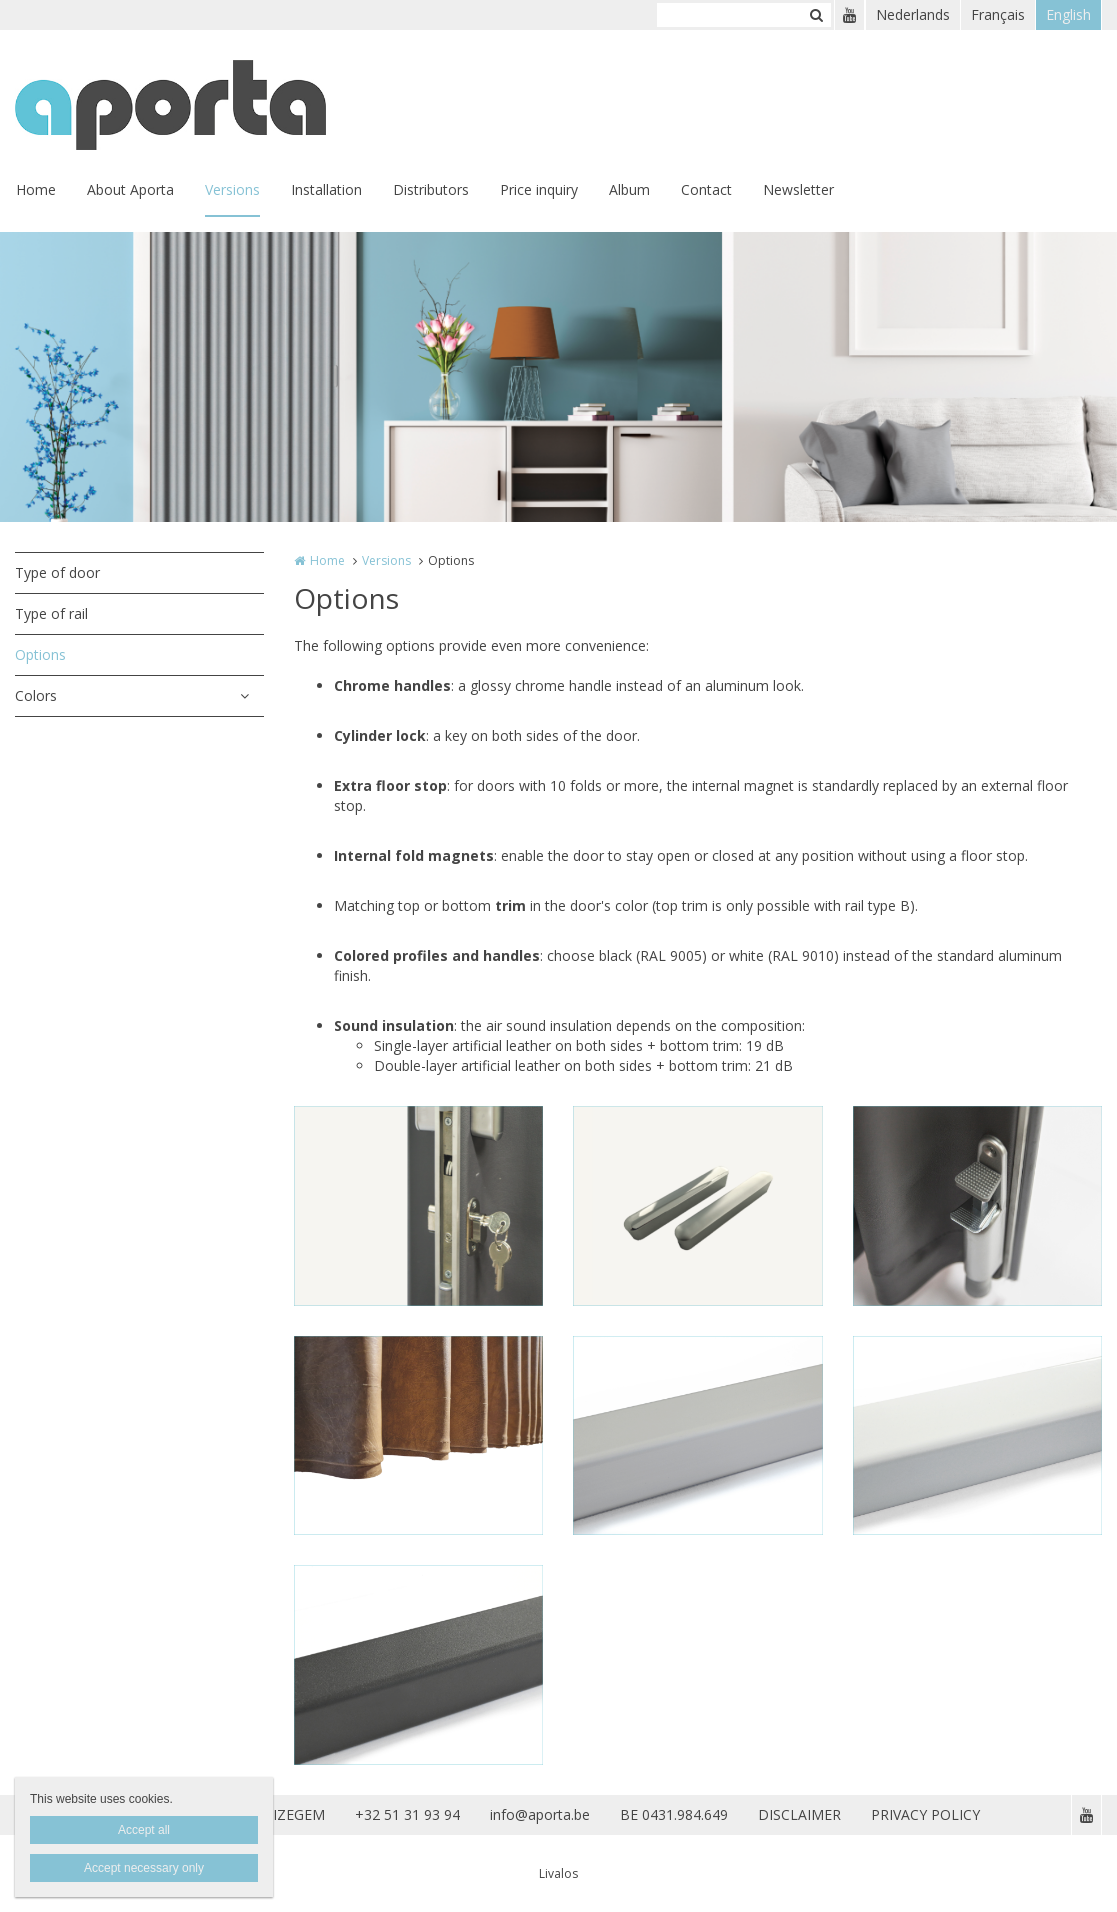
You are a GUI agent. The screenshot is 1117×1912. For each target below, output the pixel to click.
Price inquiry (539, 189)
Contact (706, 189)
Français (998, 14)
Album (629, 189)
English (1068, 14)
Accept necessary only (144, 1868)
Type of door (57, 572)
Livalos (558, 1873)
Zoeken (816, 15)
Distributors (431, 189)
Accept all (144, 1830)
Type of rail (51, 613)
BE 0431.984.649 (674, 1814)
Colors (36, 695)
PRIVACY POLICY (925, 1814)
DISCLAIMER (799, 1814)
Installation (326, 189)
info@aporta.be (540, 1814)
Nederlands (913, 14)
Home (36, 189)
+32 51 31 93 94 (407, 1814)
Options (40, 654)
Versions (232, 189)
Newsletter (798, 189)
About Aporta (130, 189)
